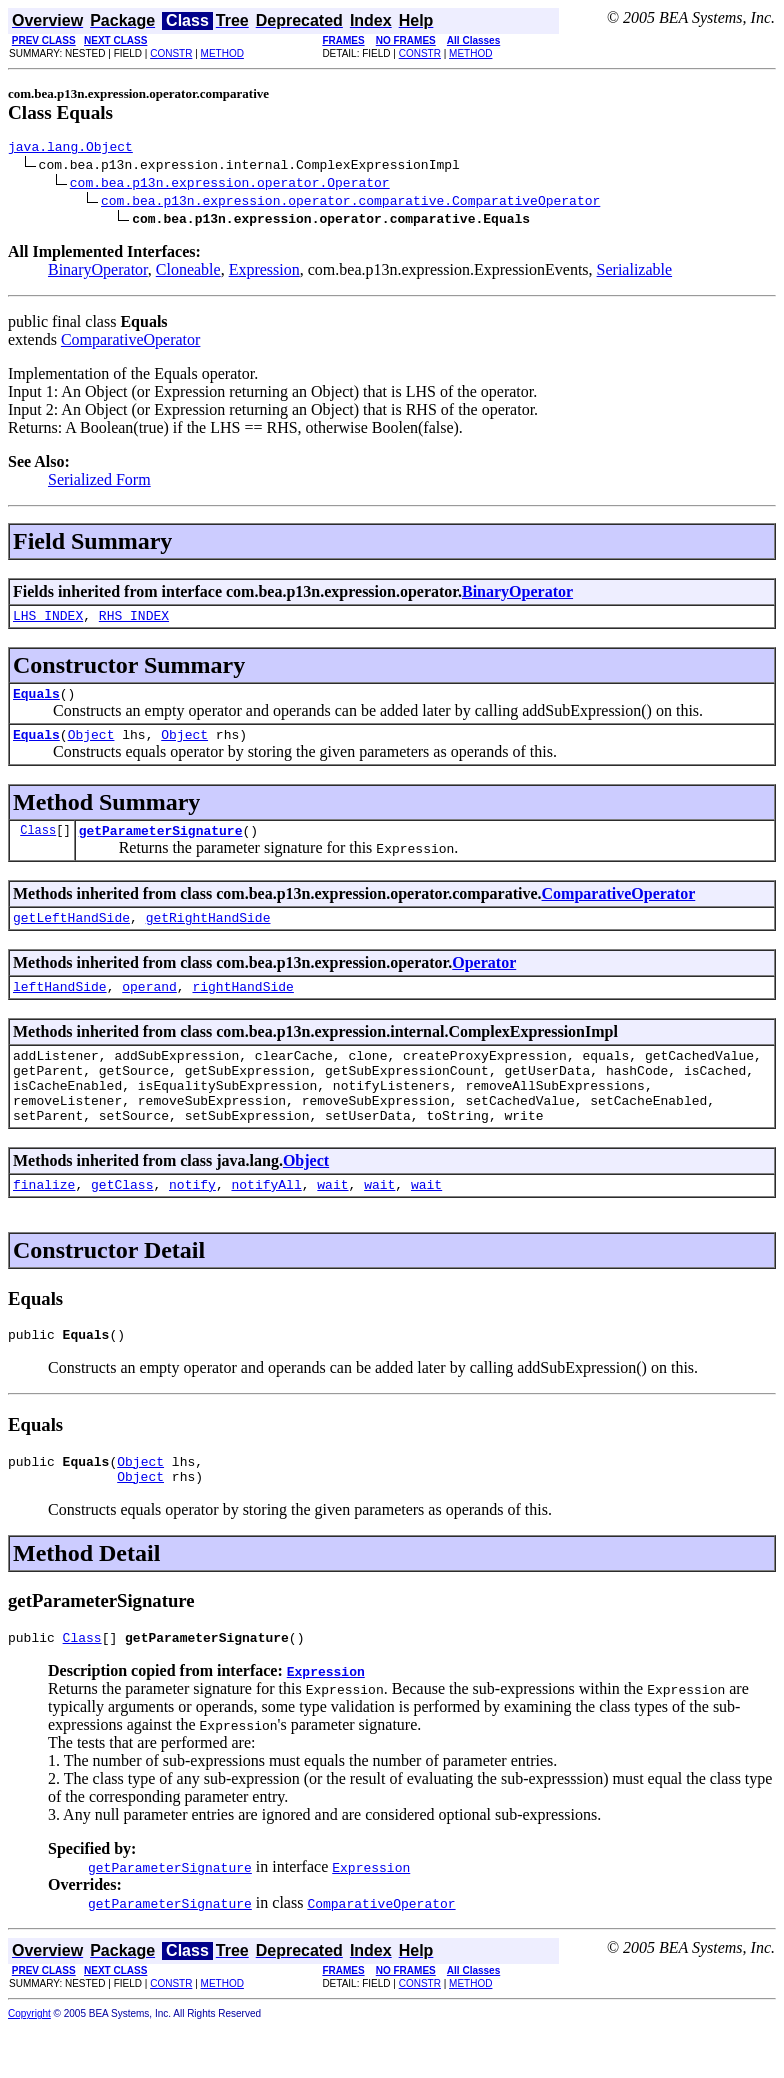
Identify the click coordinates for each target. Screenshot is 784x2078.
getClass (122, 1223)
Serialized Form (99, 482)
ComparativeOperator (131, 342)
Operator (484, 980)
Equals (36, 702)
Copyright (29, 2064)
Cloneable (188, 272)
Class (38, 844)
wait (332, 1223)
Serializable (635, 272)
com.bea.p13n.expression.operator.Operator (230, 185)
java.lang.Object (70, 149)
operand (149, 1007)
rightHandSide (242, 1007)
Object (91, 746)
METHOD (222, 53)
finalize (44, 1223)
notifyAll (266, 1223)
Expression (264, 272)
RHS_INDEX (134, 621)
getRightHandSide (208, 935)
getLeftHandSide (71, 935)
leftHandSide (60, 1007)
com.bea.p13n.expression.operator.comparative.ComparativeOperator (350, 203)
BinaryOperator (98, 272)
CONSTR (171, 53)
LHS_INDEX (48, 621)
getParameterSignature (161, 845)
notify (192, 1223)
